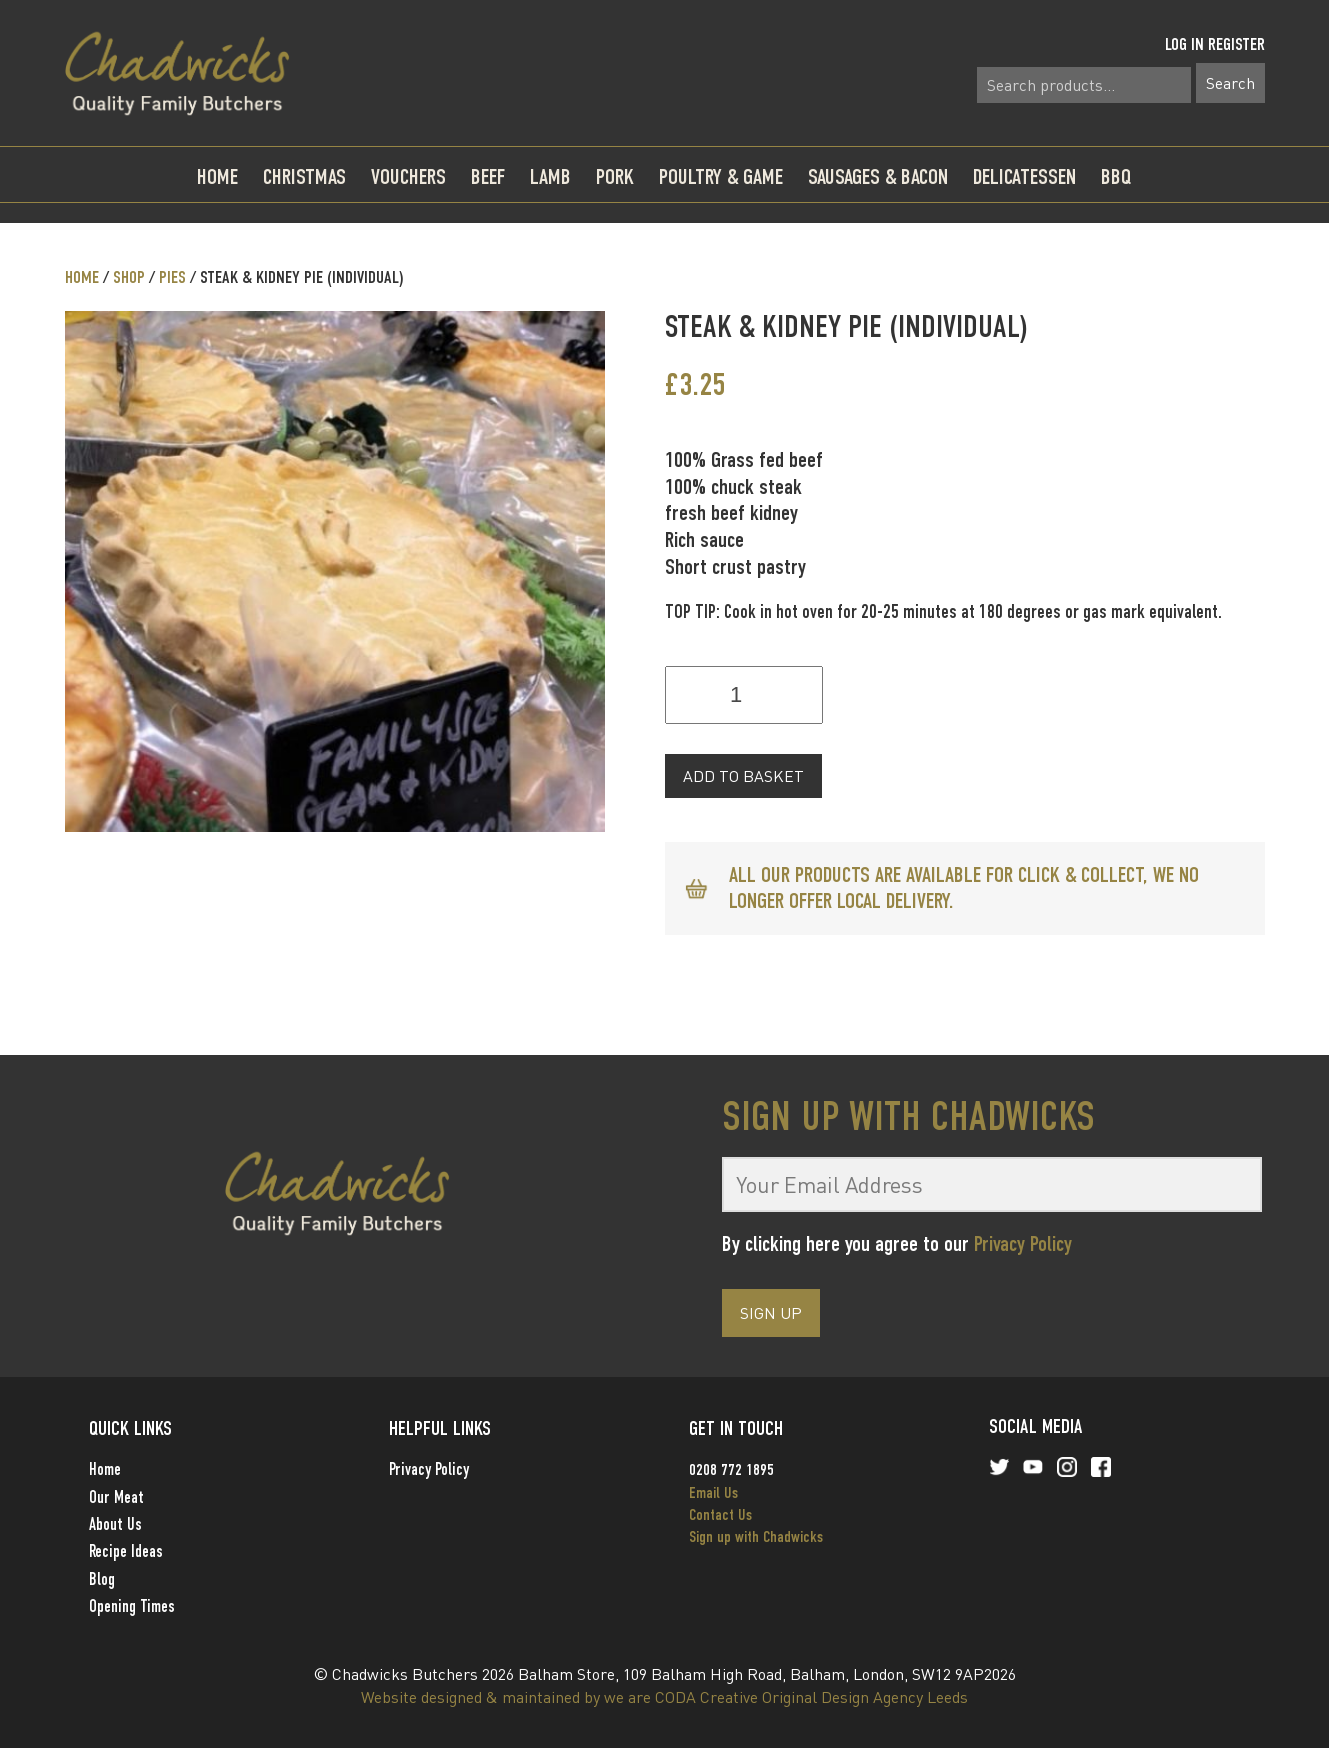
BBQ (1116, 176)
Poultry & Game (721, 176)
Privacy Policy (1023, 1243)
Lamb (550, 176)
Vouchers (408, 176)
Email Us (713, 1492)
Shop (129, 277)
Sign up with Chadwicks (756, 1536)
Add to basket (743, 776)
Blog (102, 1579)
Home (217, 176)
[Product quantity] (744, 695)
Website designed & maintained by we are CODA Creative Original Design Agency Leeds (664, 1697)
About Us (115, 1524)
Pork (615, 176)
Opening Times (132, 1606)
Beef (488, 176)
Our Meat (116, 1497)
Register (1236, 44)
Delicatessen (1024, 176)
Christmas (304, 176)
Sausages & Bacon (878, 176)
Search (1230, 83)
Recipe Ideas (126, 1551)
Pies (172, 277)
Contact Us (720, 1514)
